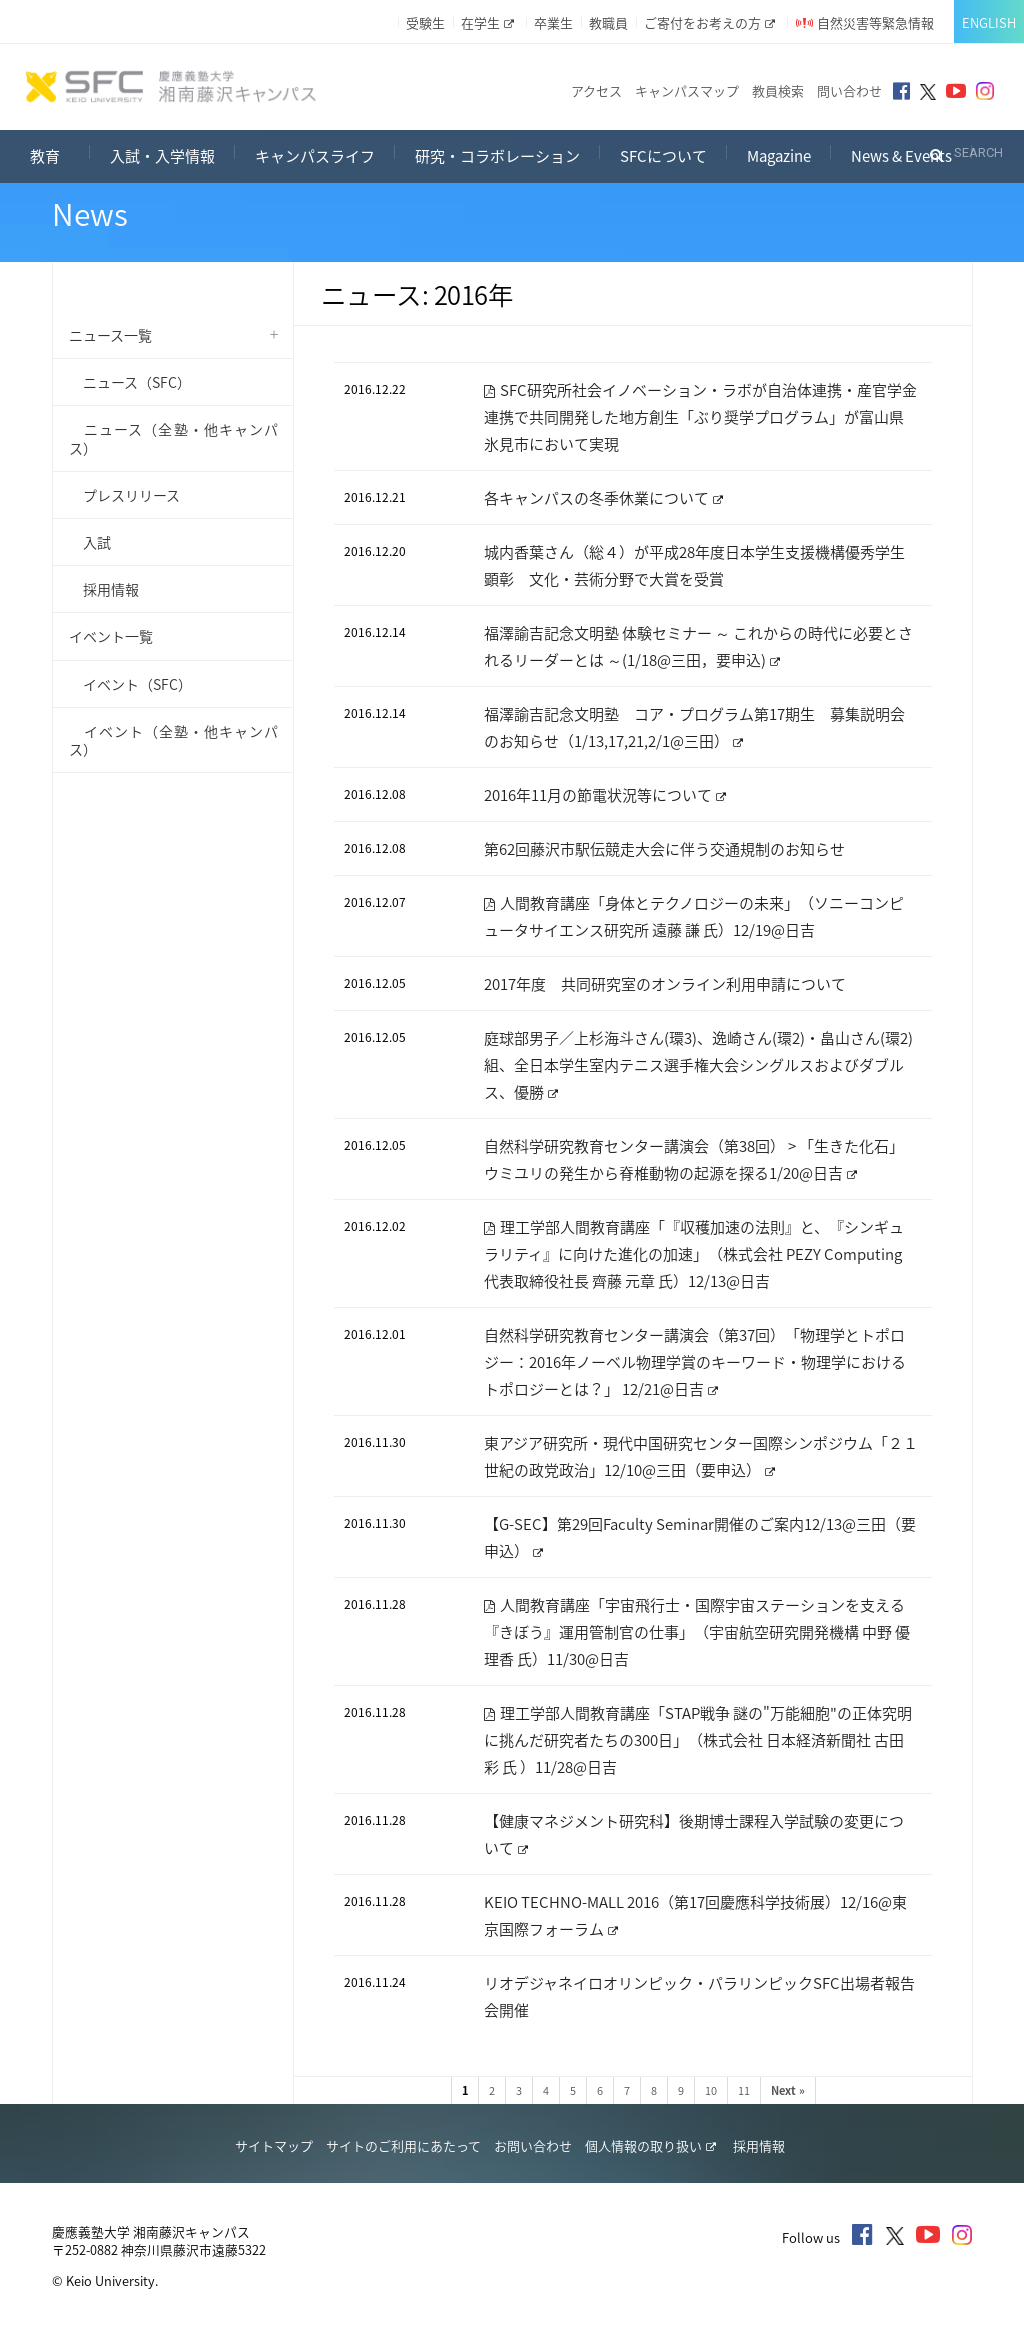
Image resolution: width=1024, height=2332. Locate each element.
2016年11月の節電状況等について (605, 795)
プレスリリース (124, 495)
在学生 (487, 22)
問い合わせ (849, 90)
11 (744, 2090)
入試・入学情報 (162, 156)
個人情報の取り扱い (650, 2145)
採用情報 (104, 589)
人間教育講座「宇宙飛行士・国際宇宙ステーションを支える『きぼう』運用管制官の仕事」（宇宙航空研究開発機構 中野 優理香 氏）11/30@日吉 (697, 1632)
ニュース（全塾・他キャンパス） (174, 438)
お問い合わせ (533, 2145)
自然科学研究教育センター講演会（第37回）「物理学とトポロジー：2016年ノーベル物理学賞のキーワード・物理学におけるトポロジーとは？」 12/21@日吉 (695, 1362)
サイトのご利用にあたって (403, 2145)
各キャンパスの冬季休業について (603, 498)
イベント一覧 (111, 636)
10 (711, 2090)
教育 (60, 153)
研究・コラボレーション (497, 156)
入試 (90, 542)
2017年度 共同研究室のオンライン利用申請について (665, 984)
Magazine (779, 156)
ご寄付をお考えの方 (709, 22)
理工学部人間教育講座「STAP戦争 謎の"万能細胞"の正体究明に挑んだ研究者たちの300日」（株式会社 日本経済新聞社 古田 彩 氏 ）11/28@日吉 (698, 1740)
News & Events (901, 156)
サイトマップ (274, 2145)
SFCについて (663, 156)
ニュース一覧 (110, 335)
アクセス (596, 90)
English (989, 22)
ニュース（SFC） (130, 382)
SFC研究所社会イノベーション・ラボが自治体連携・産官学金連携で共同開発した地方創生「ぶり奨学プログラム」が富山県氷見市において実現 (700, 417)
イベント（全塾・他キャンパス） (174, 740)
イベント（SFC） (130, 684)
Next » (788, 2090)
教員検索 (778, 90)
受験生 (425, 22)
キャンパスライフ (315, 156)
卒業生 (553, 22)
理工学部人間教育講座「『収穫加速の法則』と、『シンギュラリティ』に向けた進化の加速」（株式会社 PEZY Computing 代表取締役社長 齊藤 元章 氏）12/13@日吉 (694, 1254)
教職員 (608, 22)
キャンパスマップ (687, 90)
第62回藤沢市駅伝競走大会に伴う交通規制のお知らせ (664, 849)
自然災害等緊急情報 (875, 22)
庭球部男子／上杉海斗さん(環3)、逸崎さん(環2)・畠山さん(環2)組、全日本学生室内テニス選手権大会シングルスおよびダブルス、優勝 (698, 1065)
